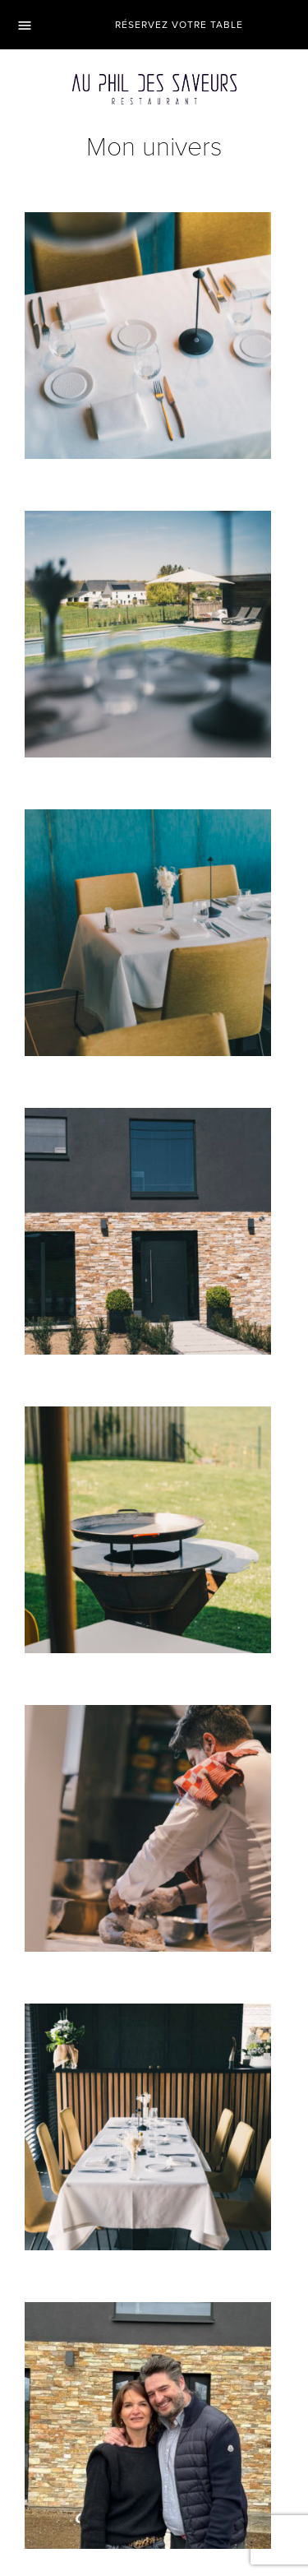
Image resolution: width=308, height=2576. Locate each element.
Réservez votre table (179, 24)
